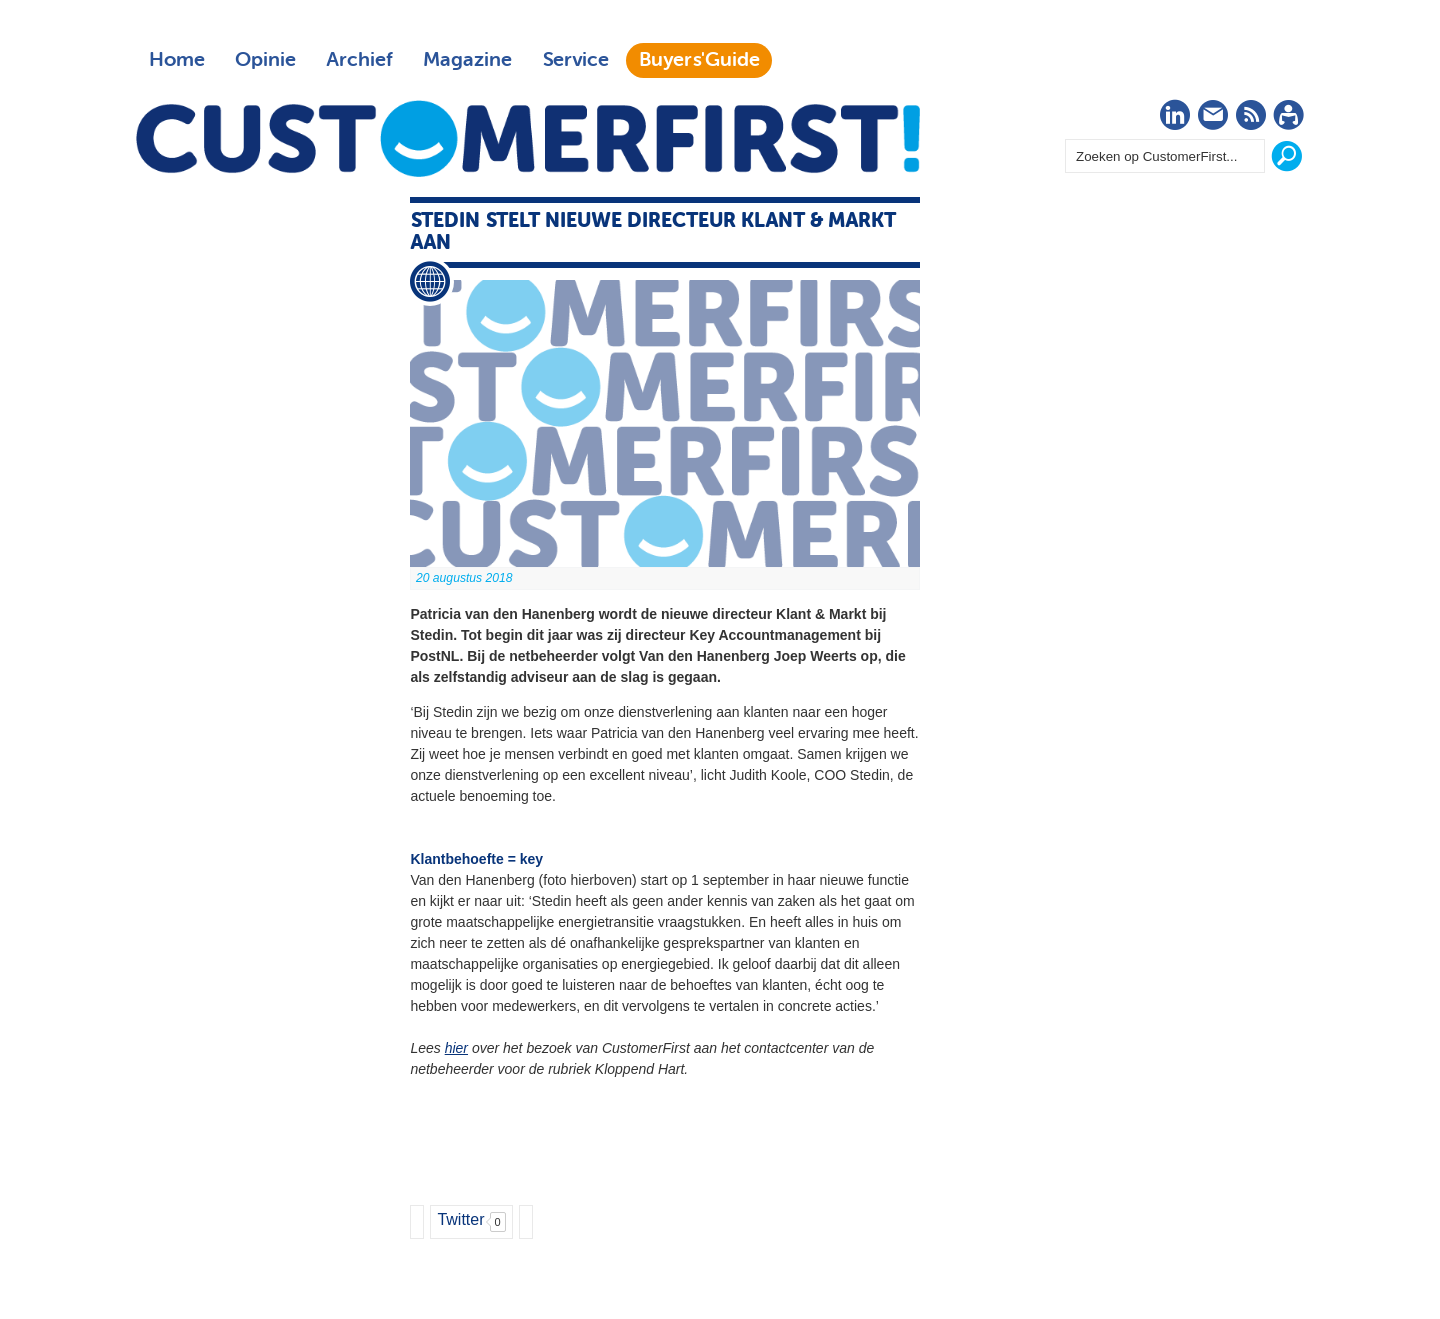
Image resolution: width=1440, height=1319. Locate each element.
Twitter (460, 1219)
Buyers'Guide (699, 60)
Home (177, 60)
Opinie (265, 60)
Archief (359, 60)
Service (575, 60)
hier (456, 1048)
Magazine (467, 60)
